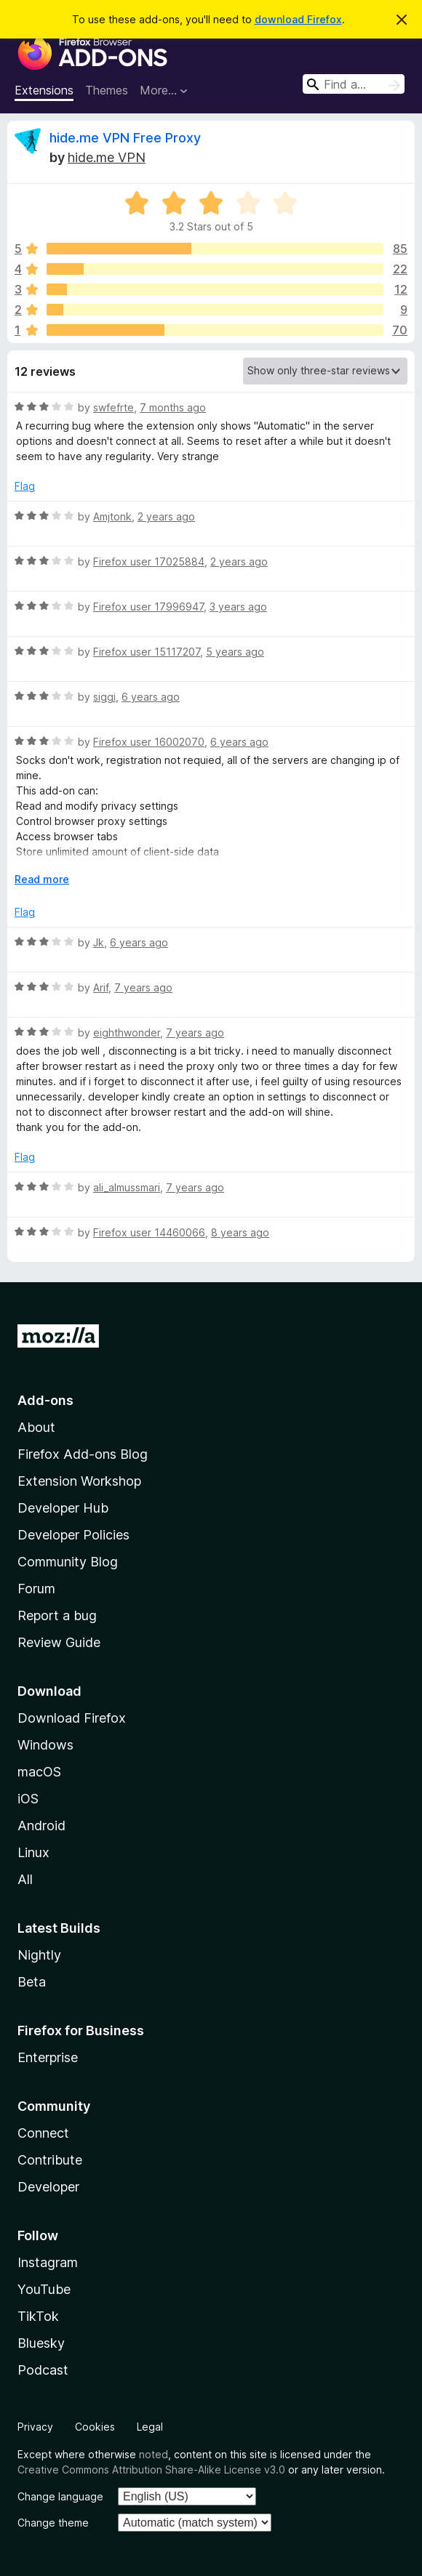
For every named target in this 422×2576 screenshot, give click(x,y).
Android (41, 1825)
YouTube (44, 2289)
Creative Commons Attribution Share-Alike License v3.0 (151, 2469)
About (36, 1427)
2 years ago (166, 516)
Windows (45, 1744)
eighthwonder (126, 1032)
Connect (43, 2133)
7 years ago (143, 987)
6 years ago (151, 697)
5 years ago (235, 651)
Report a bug (57, 1615)
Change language (60, 2496)
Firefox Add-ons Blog (82, 1454)
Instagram (47, 2262)
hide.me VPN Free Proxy (125, 137)
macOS (39, 1771)
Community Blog (67, 1561)
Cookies (95, 2426)
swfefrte (113, 407)
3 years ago (238, 606)
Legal (150, 2426)
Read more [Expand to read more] (42, 879)
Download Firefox (71, 1718)
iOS (28, 1798)
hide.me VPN (107, 157)
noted (153, 2454)
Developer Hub (62, 1508)
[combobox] (354, 84)
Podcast (42, 2370)
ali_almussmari (126, 1187)
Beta (31, 1981)
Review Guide (58, 1642)
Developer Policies (73, 1534)
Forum (36, 1588)
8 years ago (240, 1232)
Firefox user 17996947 (148, 606)
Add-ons (45, 1400)
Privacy (35, 2426)
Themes (106, 90)
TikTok (38, 2316)
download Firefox (298, 19)
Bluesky (41, 2343)
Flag (25, 486)
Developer (48, 2186)
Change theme (53, 2522)
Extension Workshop (79, 1481)
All (25, 1879)
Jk (98, 942)
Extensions (44, 90)
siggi (104, 697)
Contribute (49, 2160)
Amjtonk (112, 516)
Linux (33, 1852)
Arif (100, 987)
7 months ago (173, 407)
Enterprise (47, 2057)
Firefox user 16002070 (148, 742)
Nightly (39, 1955)
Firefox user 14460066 (149, 1232)
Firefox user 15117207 (146, 651)
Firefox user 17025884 (148, 561)
